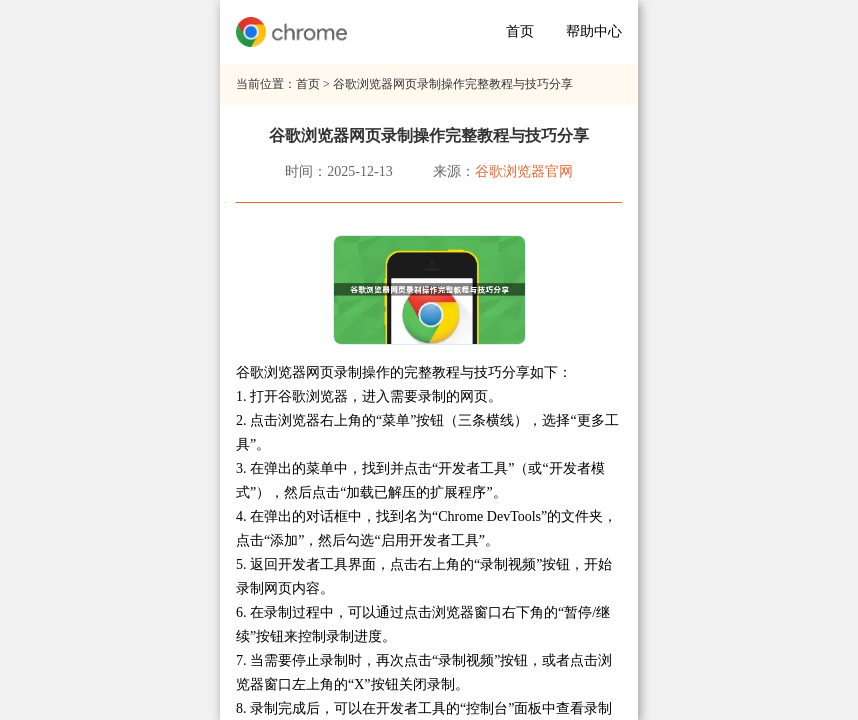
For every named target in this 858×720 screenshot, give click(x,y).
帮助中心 (594, 31)
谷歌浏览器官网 (524, 171)
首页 (520, 31)
